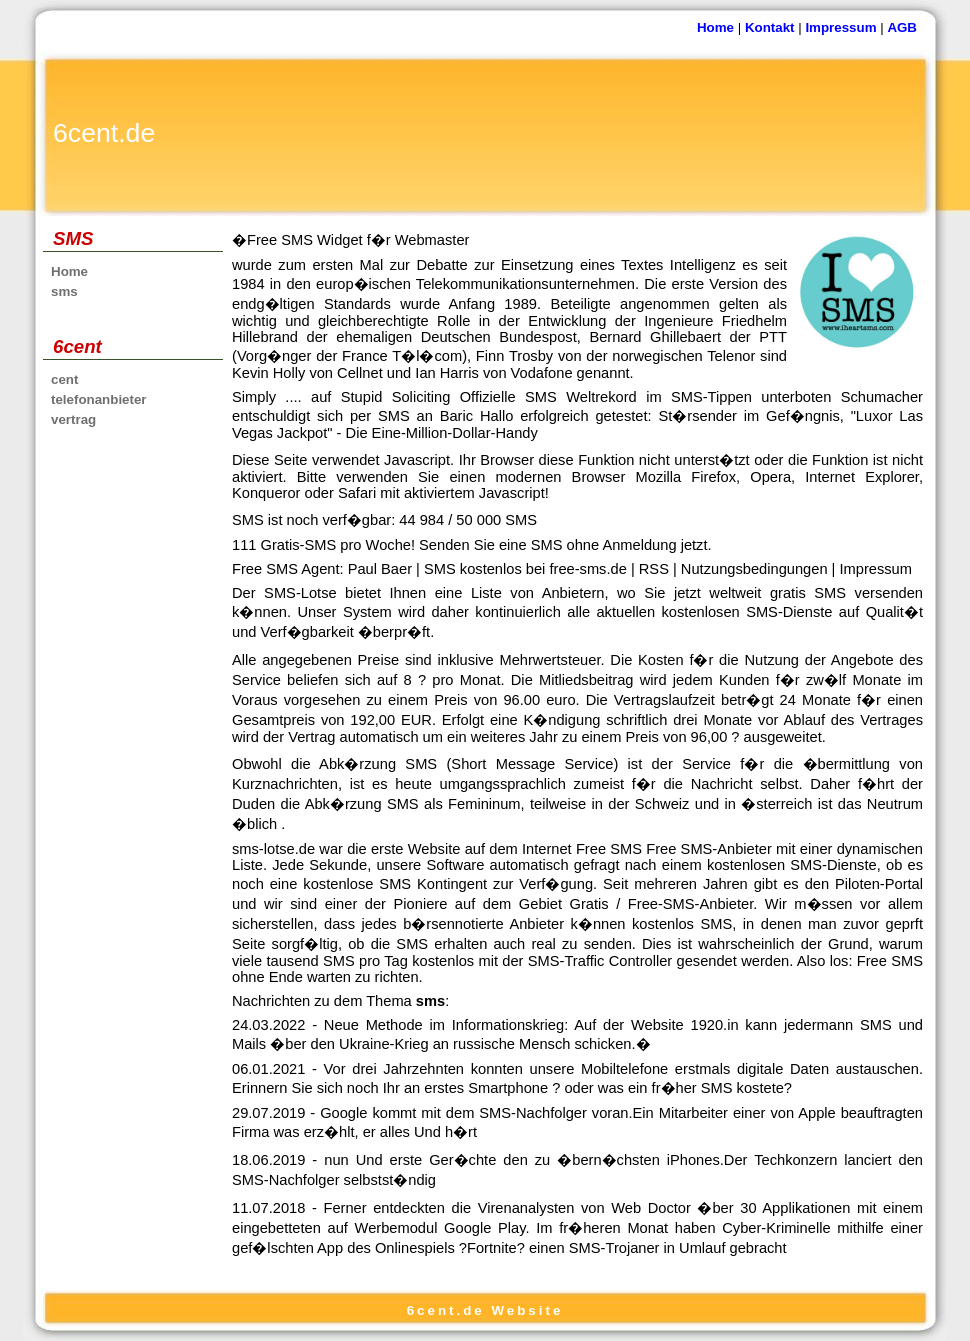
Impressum (840, 27)
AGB (902, 27)
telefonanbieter (99, 399)
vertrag (73, 419)
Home (715, 27)
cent (64, 379)
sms (64, 291)
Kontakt (770, 27)
